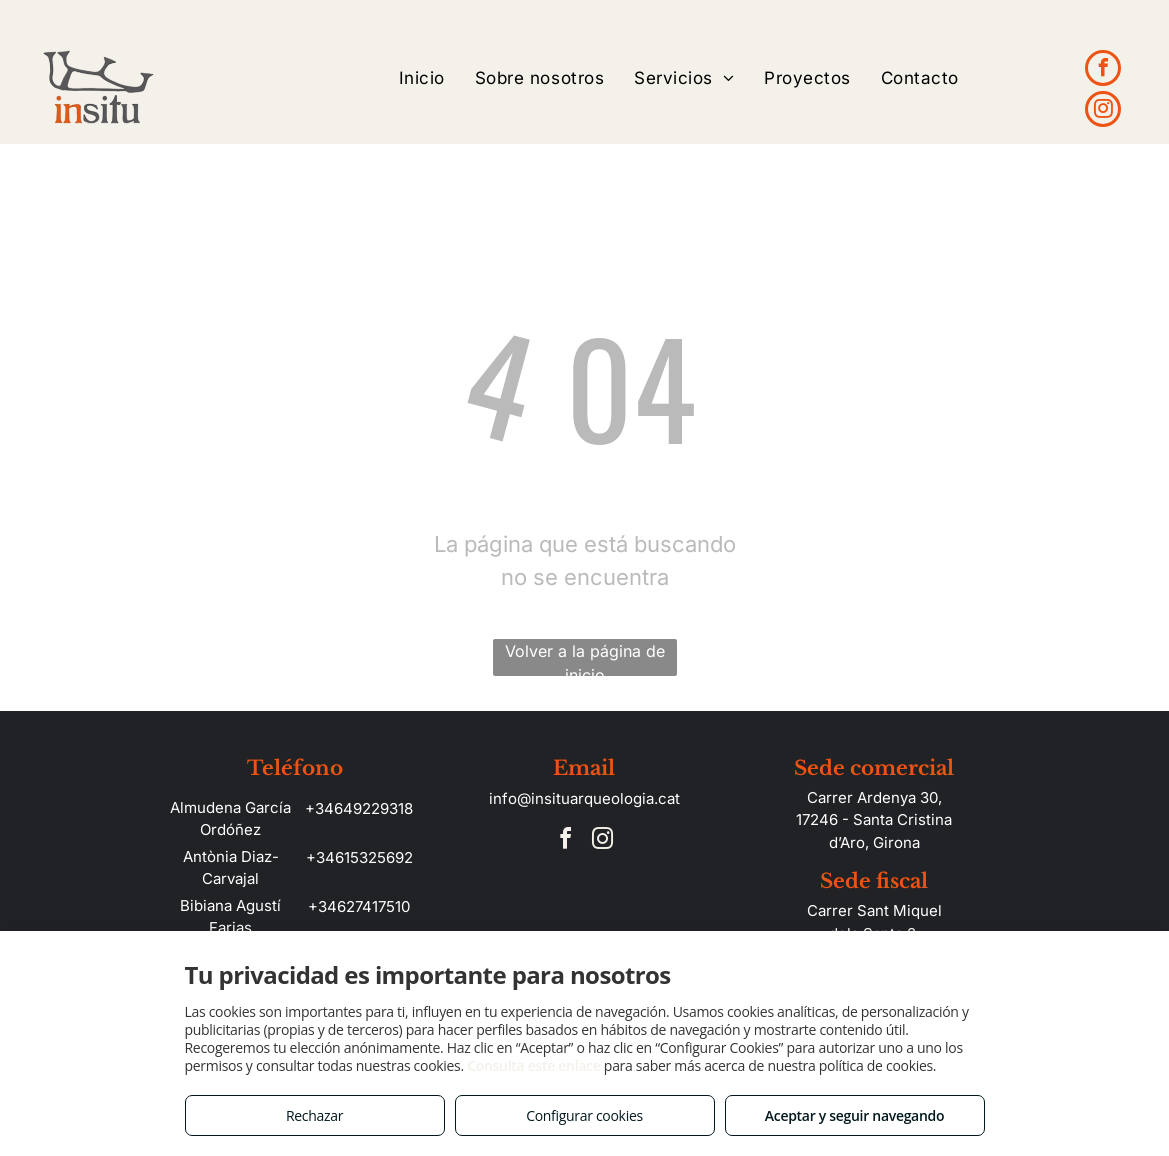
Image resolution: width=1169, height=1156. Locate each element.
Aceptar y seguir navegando (854, 1115)
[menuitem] (422, 78)
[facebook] (1103, 70)
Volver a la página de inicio (585, 658)
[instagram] (1103, 111)
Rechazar (314, 1115)
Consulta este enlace (533, 1065)
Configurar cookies (584, 1115)
